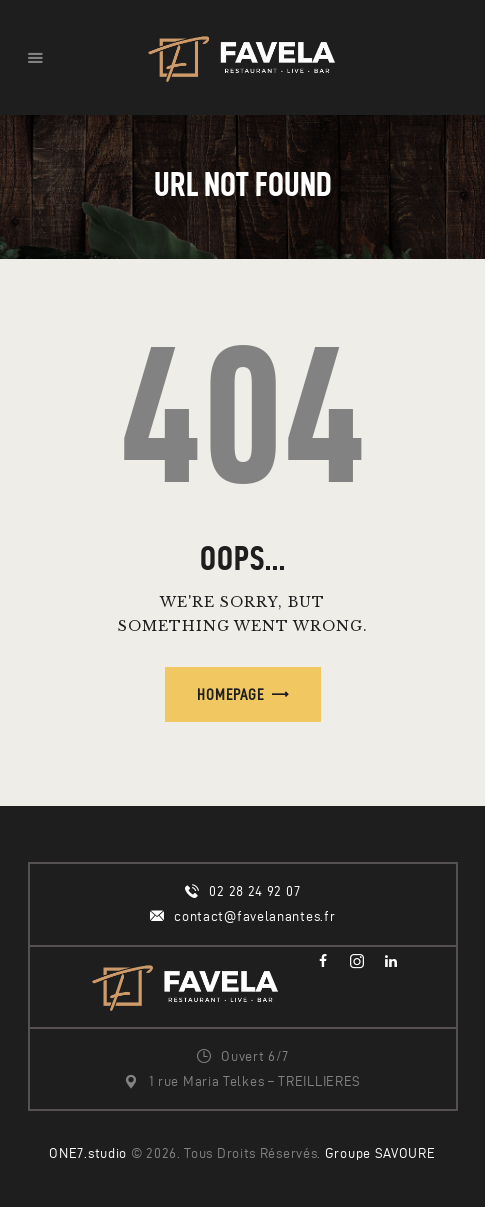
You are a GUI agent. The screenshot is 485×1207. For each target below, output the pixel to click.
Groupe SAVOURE (380, 1153)
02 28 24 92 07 (254, 891)
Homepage (230, 694)
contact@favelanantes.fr (254, 916)
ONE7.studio (88, 1153)
